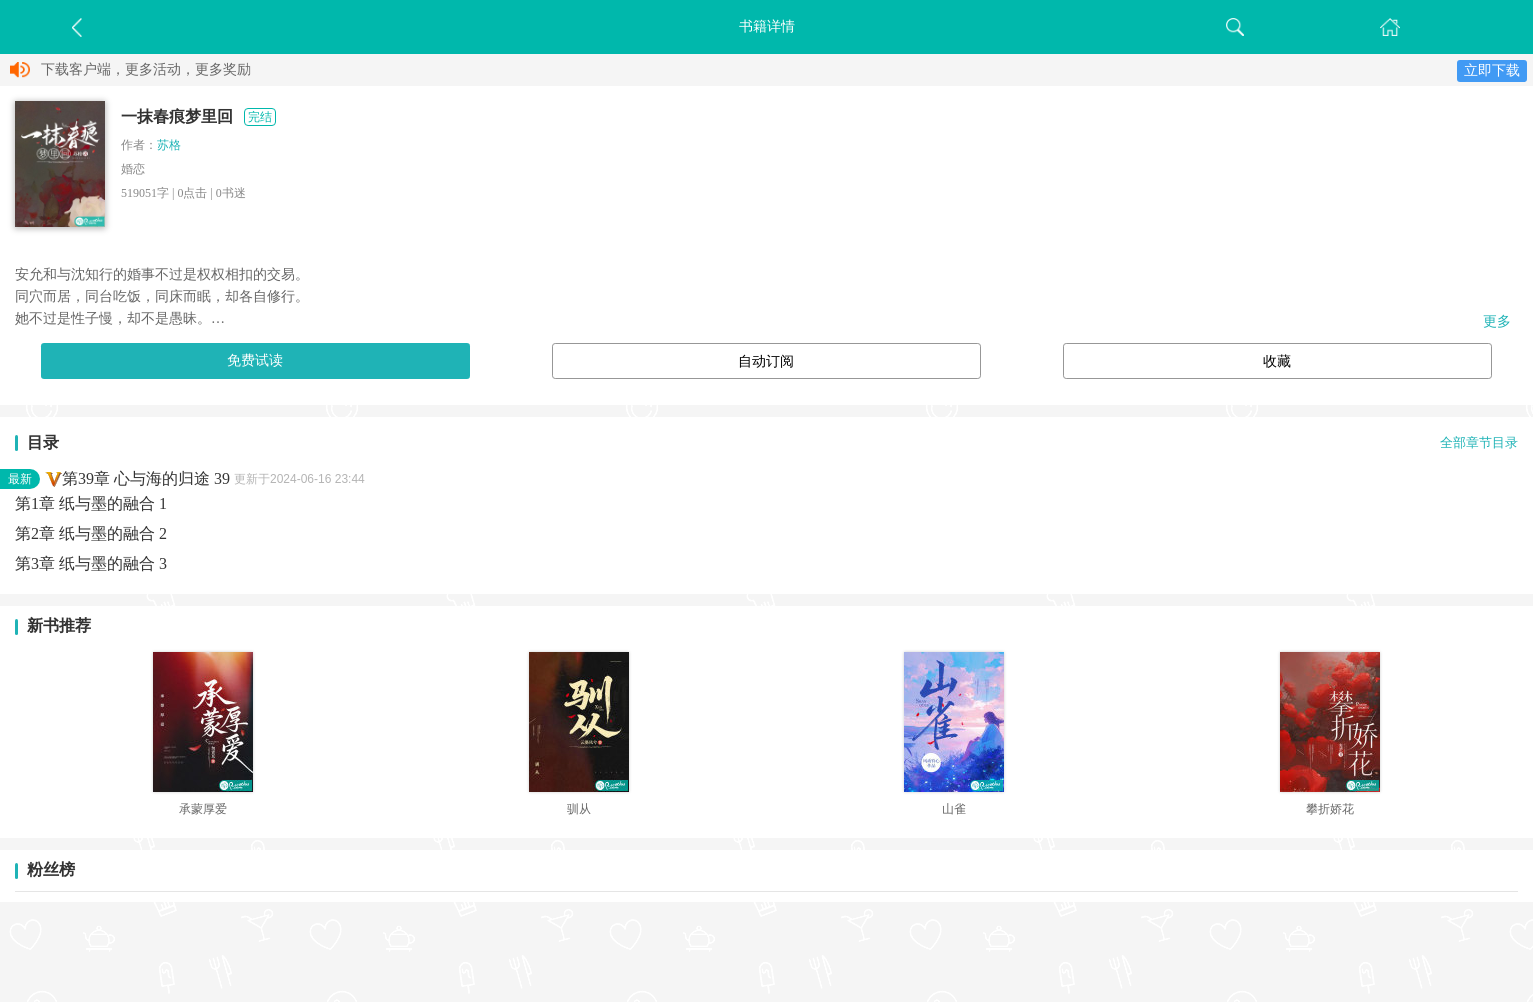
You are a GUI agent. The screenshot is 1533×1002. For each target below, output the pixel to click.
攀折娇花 (1330, 809)
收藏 (1277, 361)
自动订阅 (766, 361)
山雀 (954, 809)
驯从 (579, 809)
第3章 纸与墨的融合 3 (91, 563)
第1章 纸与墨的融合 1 (91, 503)
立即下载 (1492, 70)
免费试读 (255, 360)
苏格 (169, 145)
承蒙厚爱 (203, 809)
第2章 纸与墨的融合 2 (91, 533)
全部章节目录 (1479, 443)
